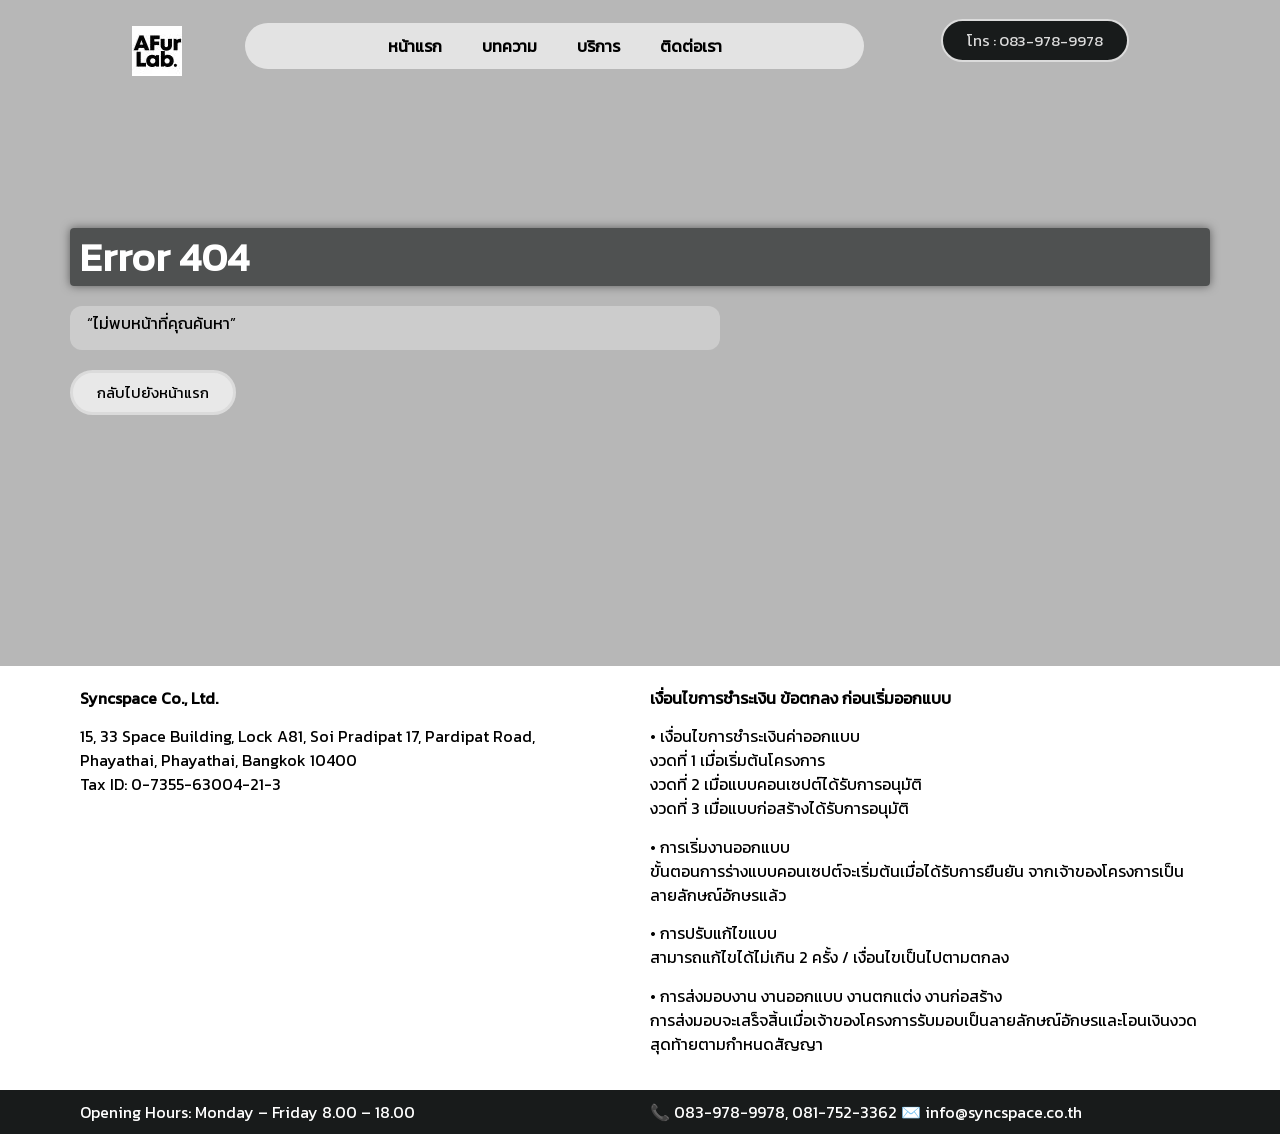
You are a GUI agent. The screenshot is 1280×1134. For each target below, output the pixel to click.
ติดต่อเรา (691, 46)
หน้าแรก (415, 46)
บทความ (509, 46)
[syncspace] (355, 938)
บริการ (598, 46)
